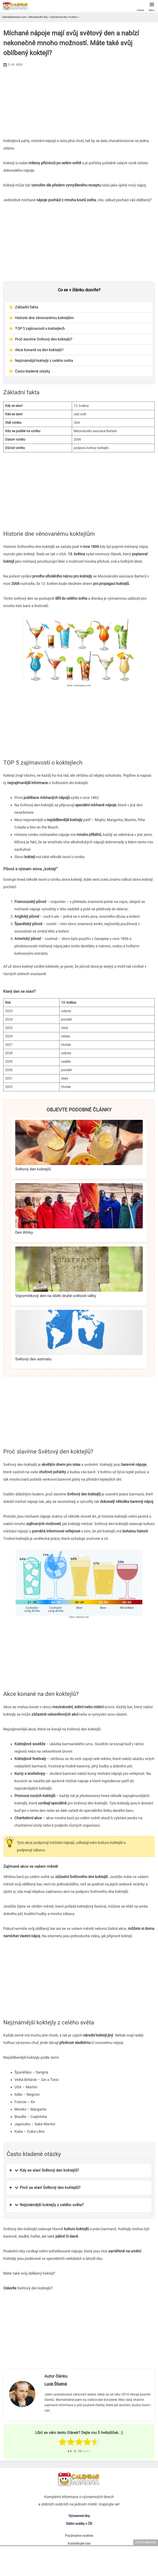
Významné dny (79, 2516)
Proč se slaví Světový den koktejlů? (50, 2187)
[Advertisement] (79, 100)
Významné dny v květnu (63, 17)
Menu (152, 6)
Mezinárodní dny (38, 17)
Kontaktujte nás (79, 2543)
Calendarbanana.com (14, 17)
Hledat (140, 6)
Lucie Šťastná (55, 2384)
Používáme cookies (79, 2536)
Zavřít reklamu (145, 2542)
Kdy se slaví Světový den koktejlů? (49, 2170)
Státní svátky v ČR (79, 2524)
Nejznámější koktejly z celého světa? (52, 2204)
